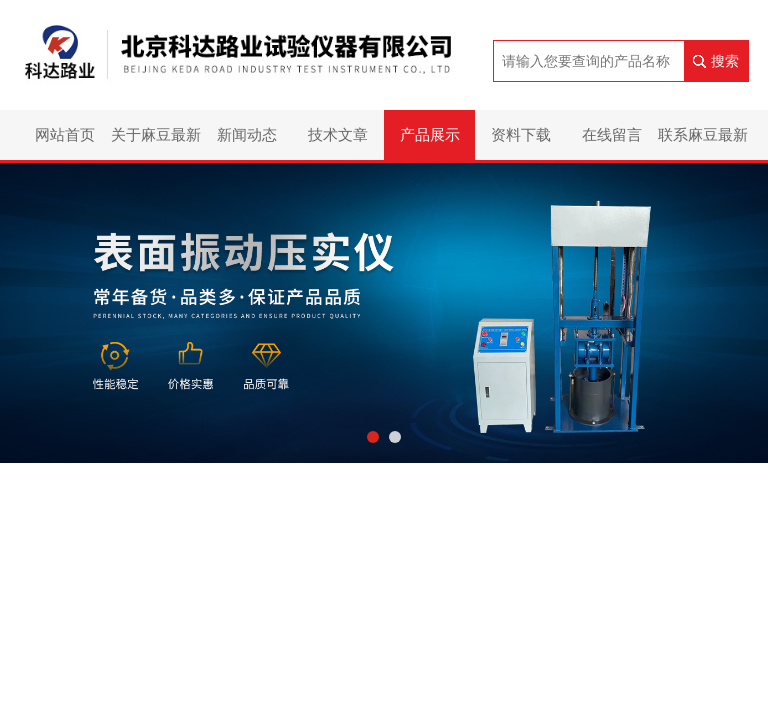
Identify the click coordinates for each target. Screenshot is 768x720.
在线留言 (612, 134)
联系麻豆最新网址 (703, 143)
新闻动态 (247, 134)
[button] (373, 437)
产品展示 (430, 134)
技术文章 (338, 134)
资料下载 (521, 134)
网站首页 (65, 134)
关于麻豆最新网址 (156, 143)
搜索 (725, 61)
